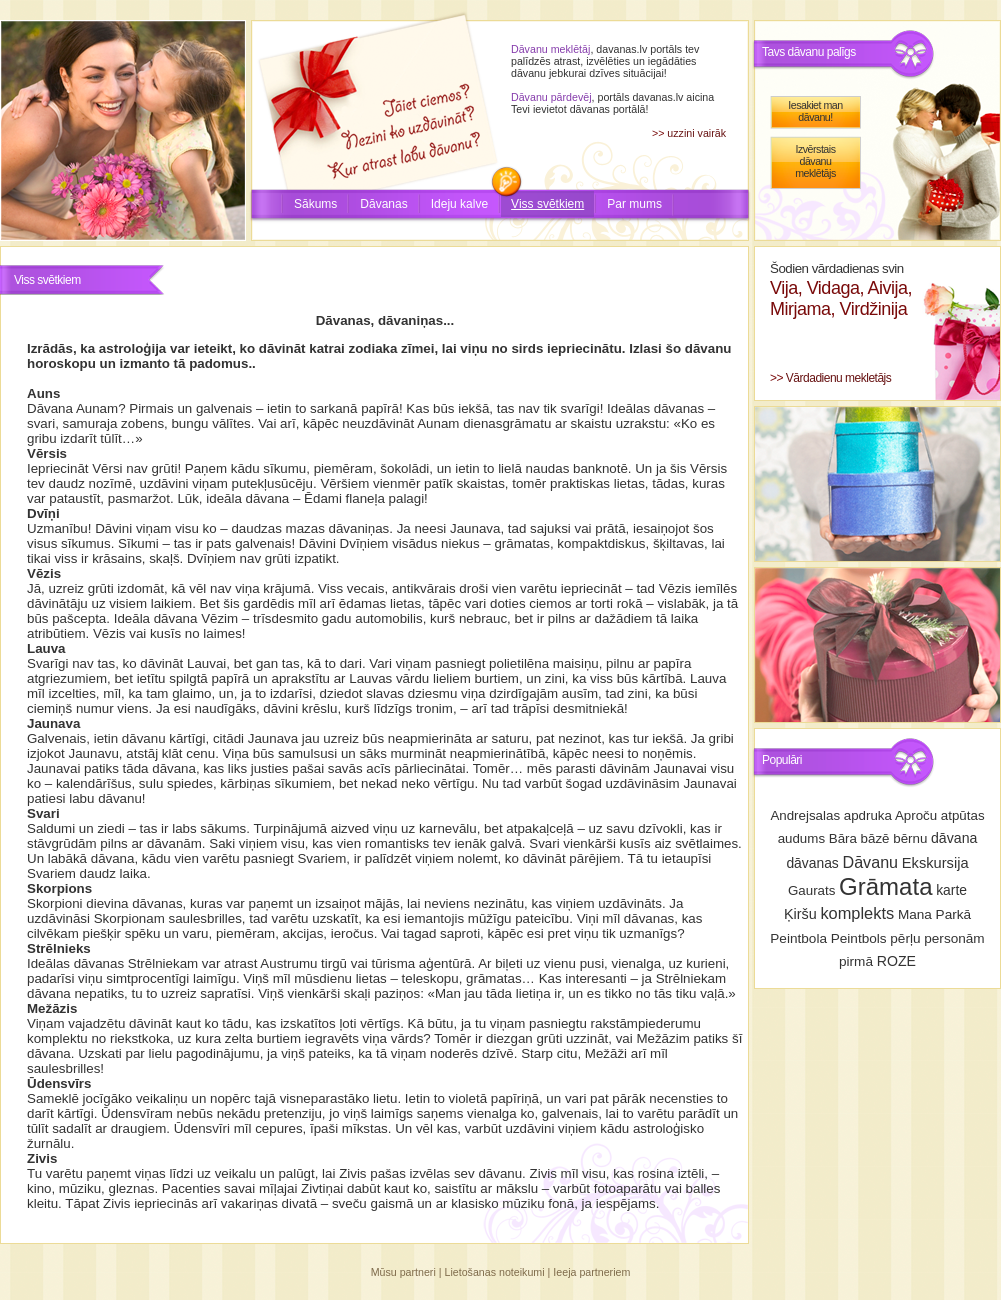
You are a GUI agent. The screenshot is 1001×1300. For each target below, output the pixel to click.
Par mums (634, 204)
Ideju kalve (459, 204)
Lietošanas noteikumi (495, 1272)
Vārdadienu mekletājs (838, 378)
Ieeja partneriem (591, 1272)
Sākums (315, 204)
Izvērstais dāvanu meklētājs (815, 161)
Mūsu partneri (403, 1272)
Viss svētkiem (547, 204)
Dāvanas (383, 204)
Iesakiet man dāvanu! (815, 111)
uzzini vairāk (696, 133)
